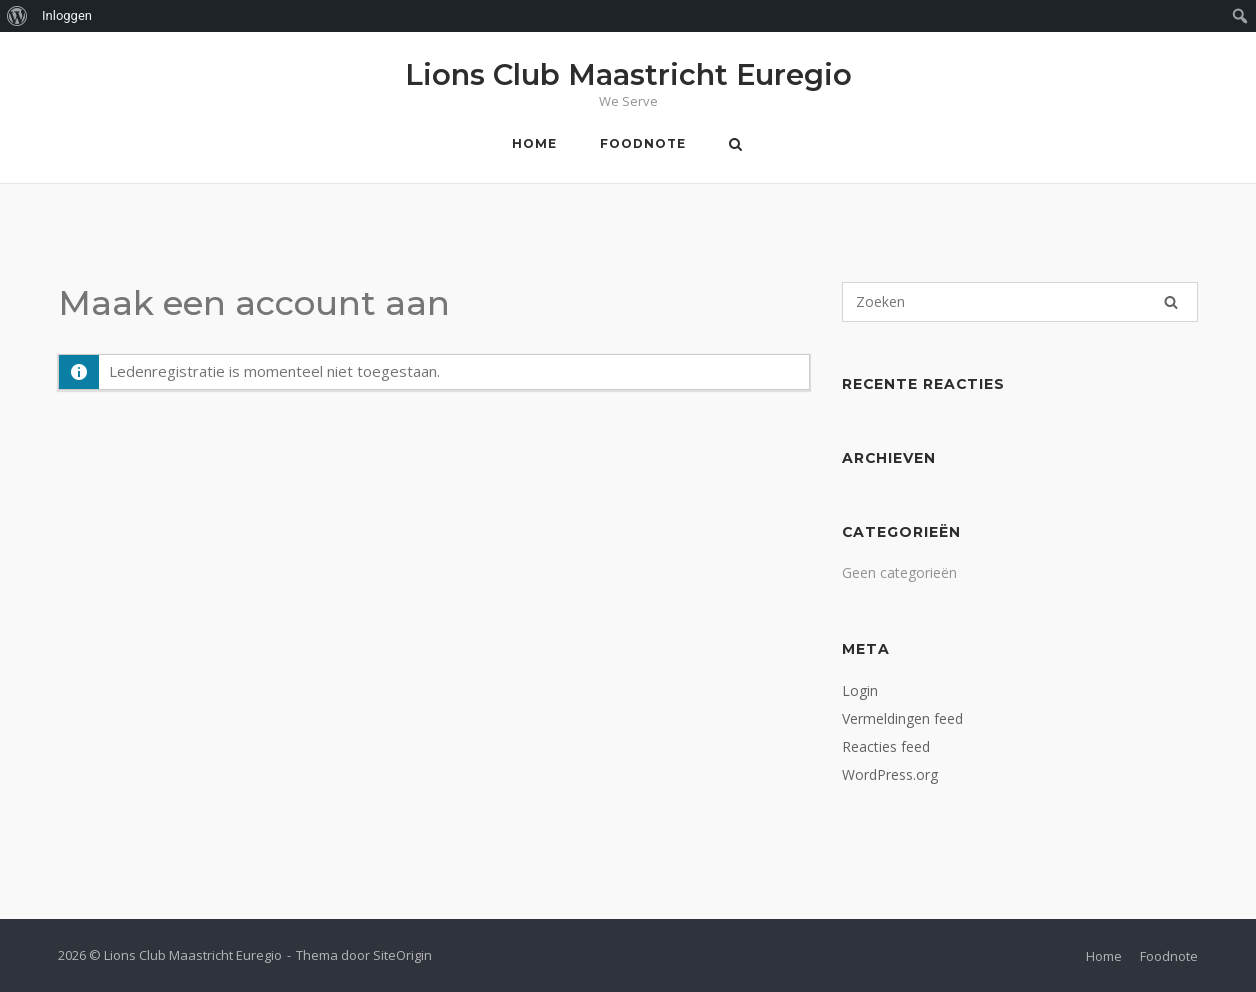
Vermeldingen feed (902, 718)
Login (860, 690)
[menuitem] (17, 16)
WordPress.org (890, 774)
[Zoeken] (1171, 302)
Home (534, 143)
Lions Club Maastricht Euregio (628, 74)
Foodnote (643, 143)
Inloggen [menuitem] (67, 15)
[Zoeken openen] (735, 146)
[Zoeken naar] (1020, 302)
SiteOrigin (402, 955)
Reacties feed (886, 746)
